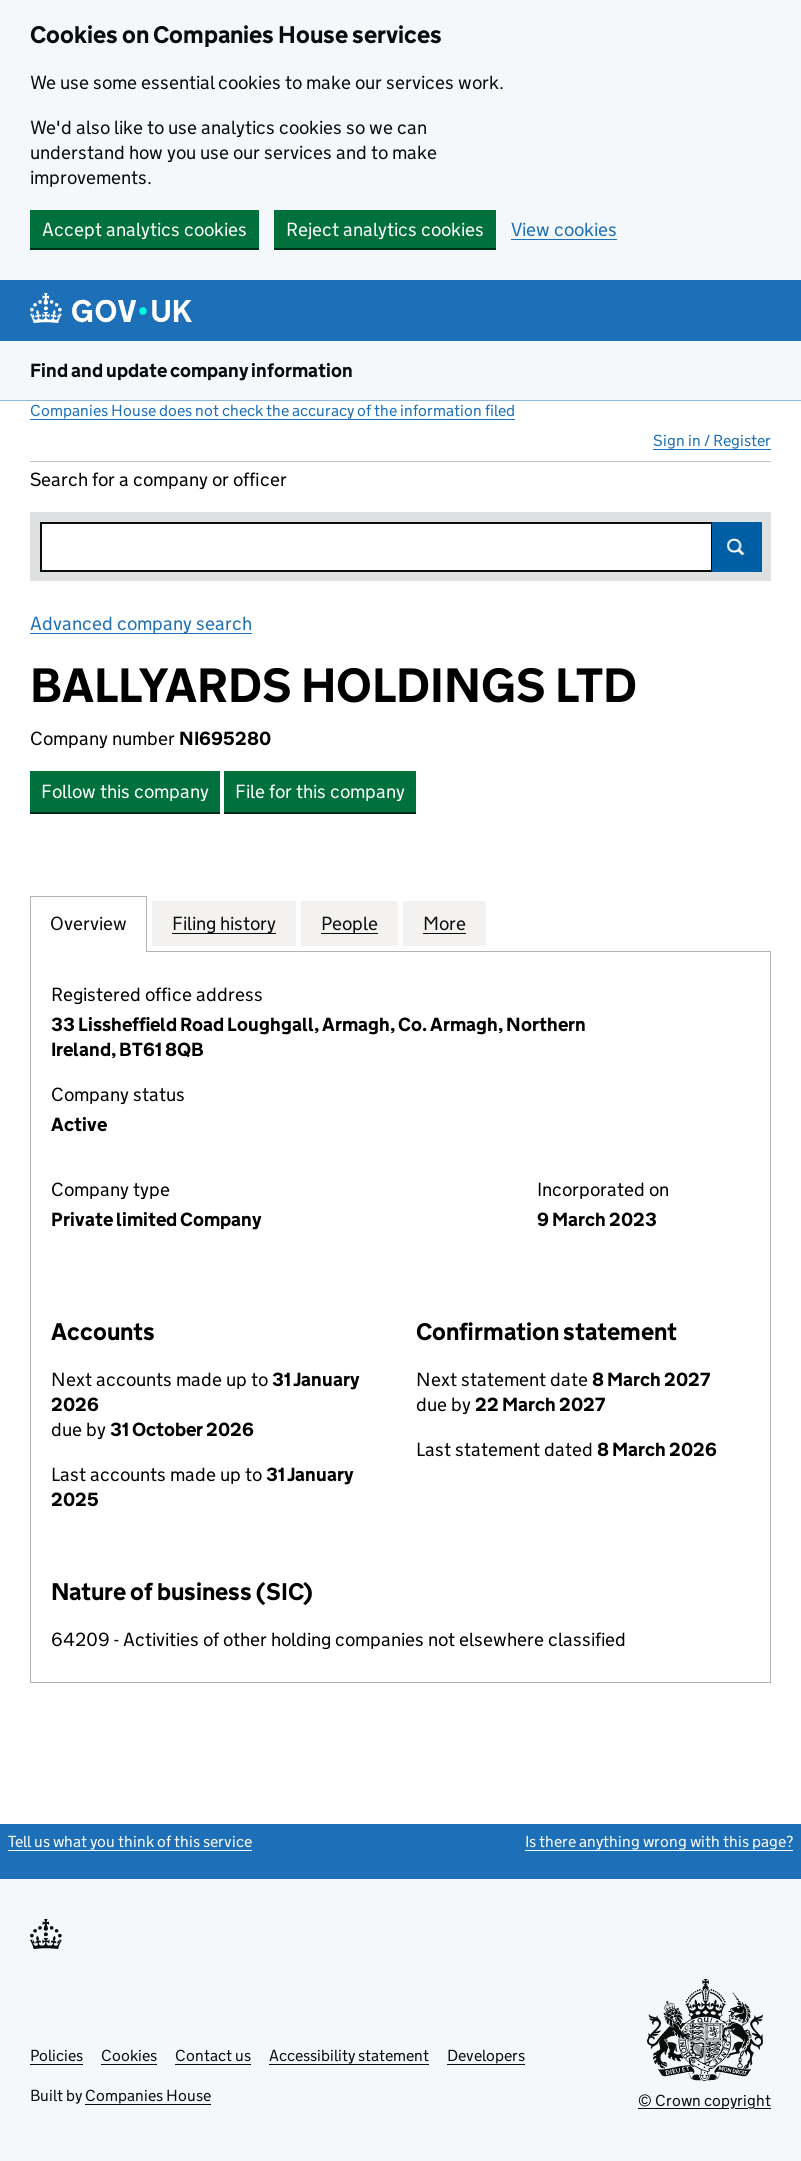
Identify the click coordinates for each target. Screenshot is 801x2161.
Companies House (148, 2095)
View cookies (564, 229)
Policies (56, 2055)
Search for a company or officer (158, 479)
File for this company (320, 791)
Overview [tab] (88, 923)
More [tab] (444, 923)
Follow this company (125, 791)
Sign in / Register (712, 440)
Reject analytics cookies (385, 229)
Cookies (129, 2055)
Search (737, 547)
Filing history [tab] (224, 923)
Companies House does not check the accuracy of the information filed (272, 410)
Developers (486, 2055)
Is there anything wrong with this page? (659, 1841)
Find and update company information (191, 370)
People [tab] (349, 923)
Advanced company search (141, 623)
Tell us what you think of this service (130, 1841)
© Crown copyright (704, 2100)
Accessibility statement (349, 2055)
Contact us (213, 2055)
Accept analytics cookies (144, 229)
